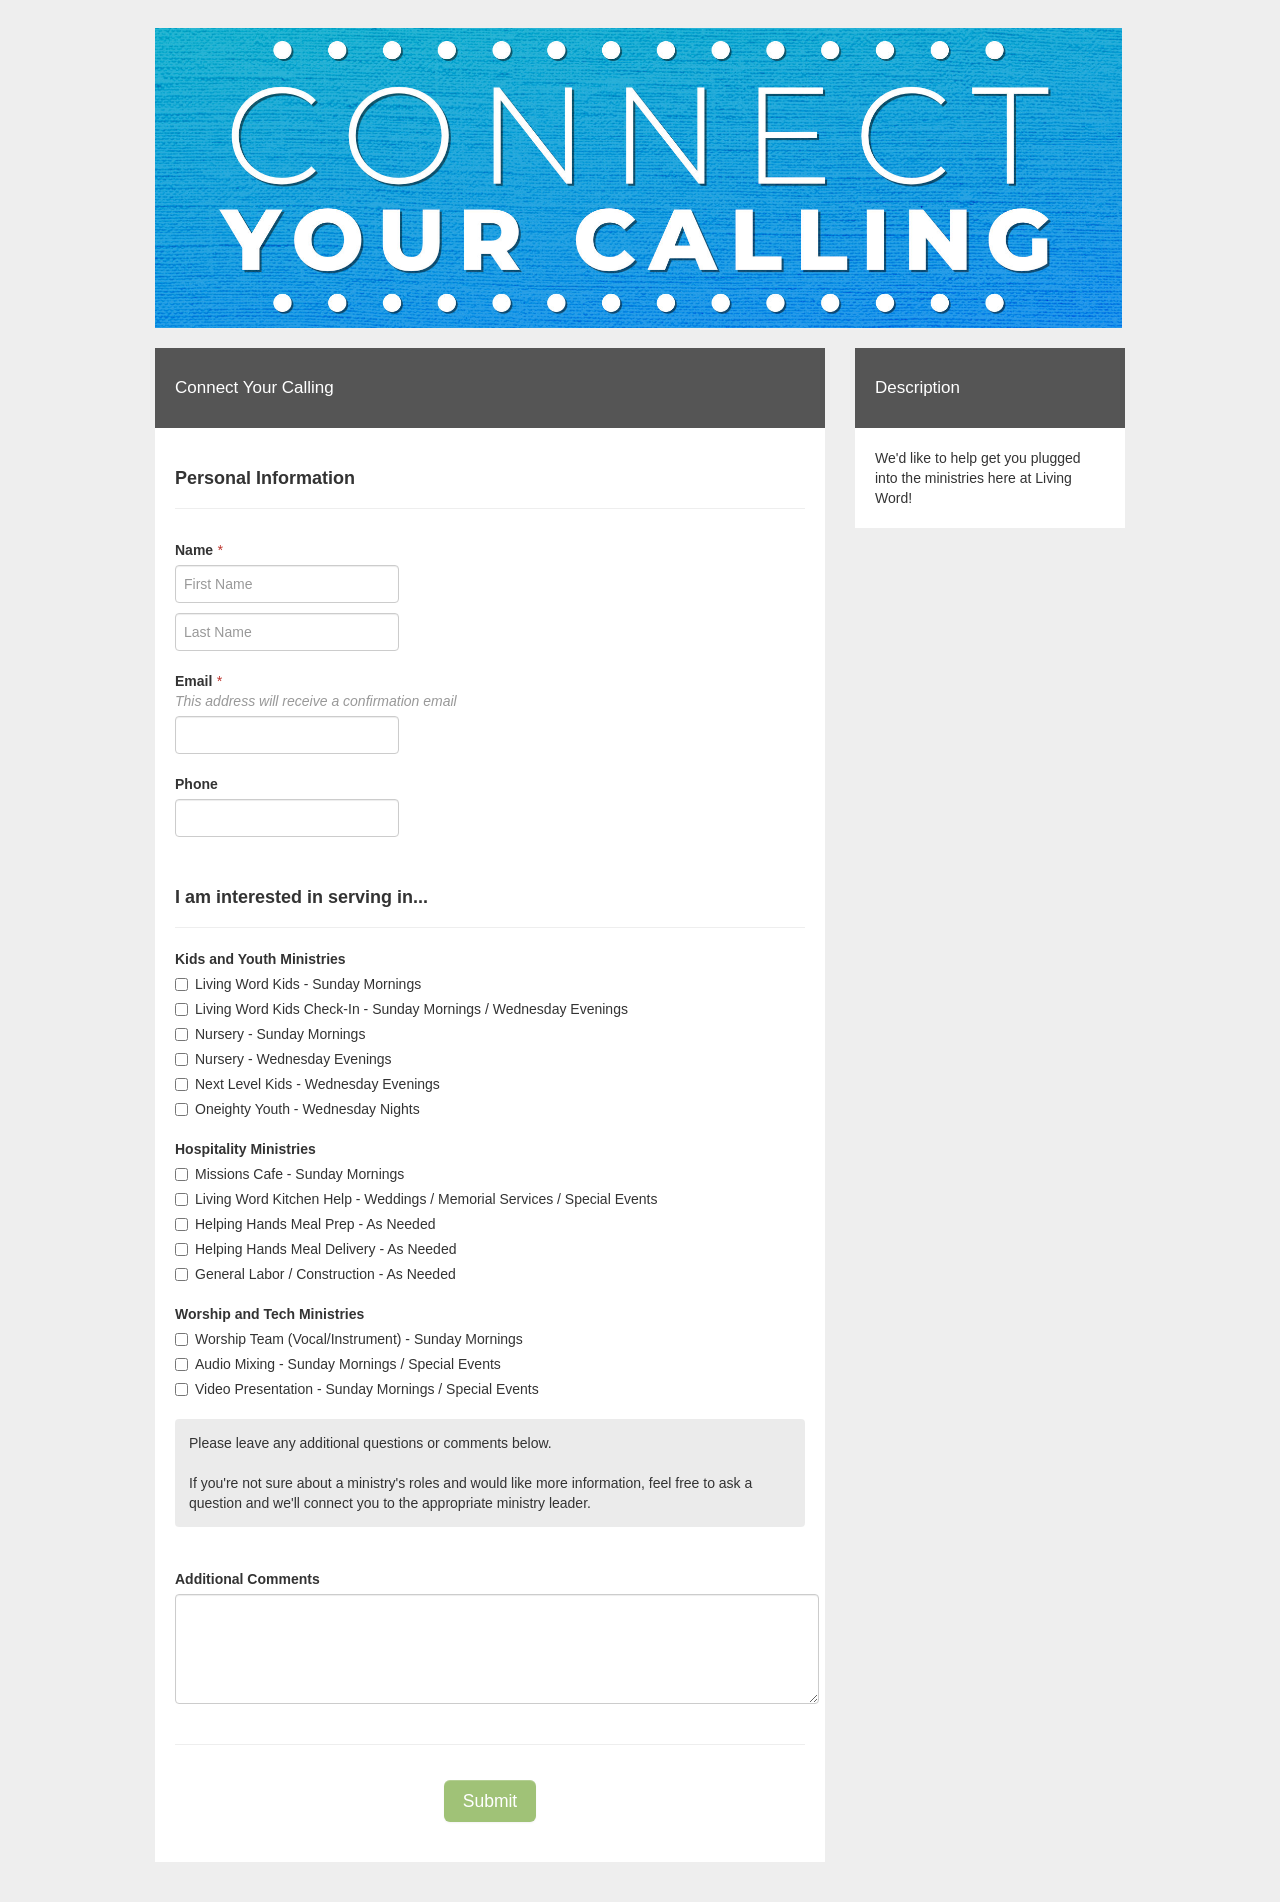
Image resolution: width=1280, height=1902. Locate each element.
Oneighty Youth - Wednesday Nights (297, 1109)
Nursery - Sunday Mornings (270, 1034)
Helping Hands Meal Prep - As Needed (305, 1224)
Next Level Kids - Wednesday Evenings (307, 1084)
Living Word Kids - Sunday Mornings (298, 984)
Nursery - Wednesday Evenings (283, 1059)
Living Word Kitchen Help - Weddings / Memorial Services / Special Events (416, 1199)
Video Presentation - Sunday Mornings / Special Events (357, 1389)
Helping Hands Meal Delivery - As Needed (315, 1249)
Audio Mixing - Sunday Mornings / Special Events (338, 1364)
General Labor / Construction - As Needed (315, 1274)
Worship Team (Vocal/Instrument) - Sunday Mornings (349, 1339)
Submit (490, 1801)
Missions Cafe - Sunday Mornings (289, 1174)
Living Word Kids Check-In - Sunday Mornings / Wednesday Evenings (401, 1009)
